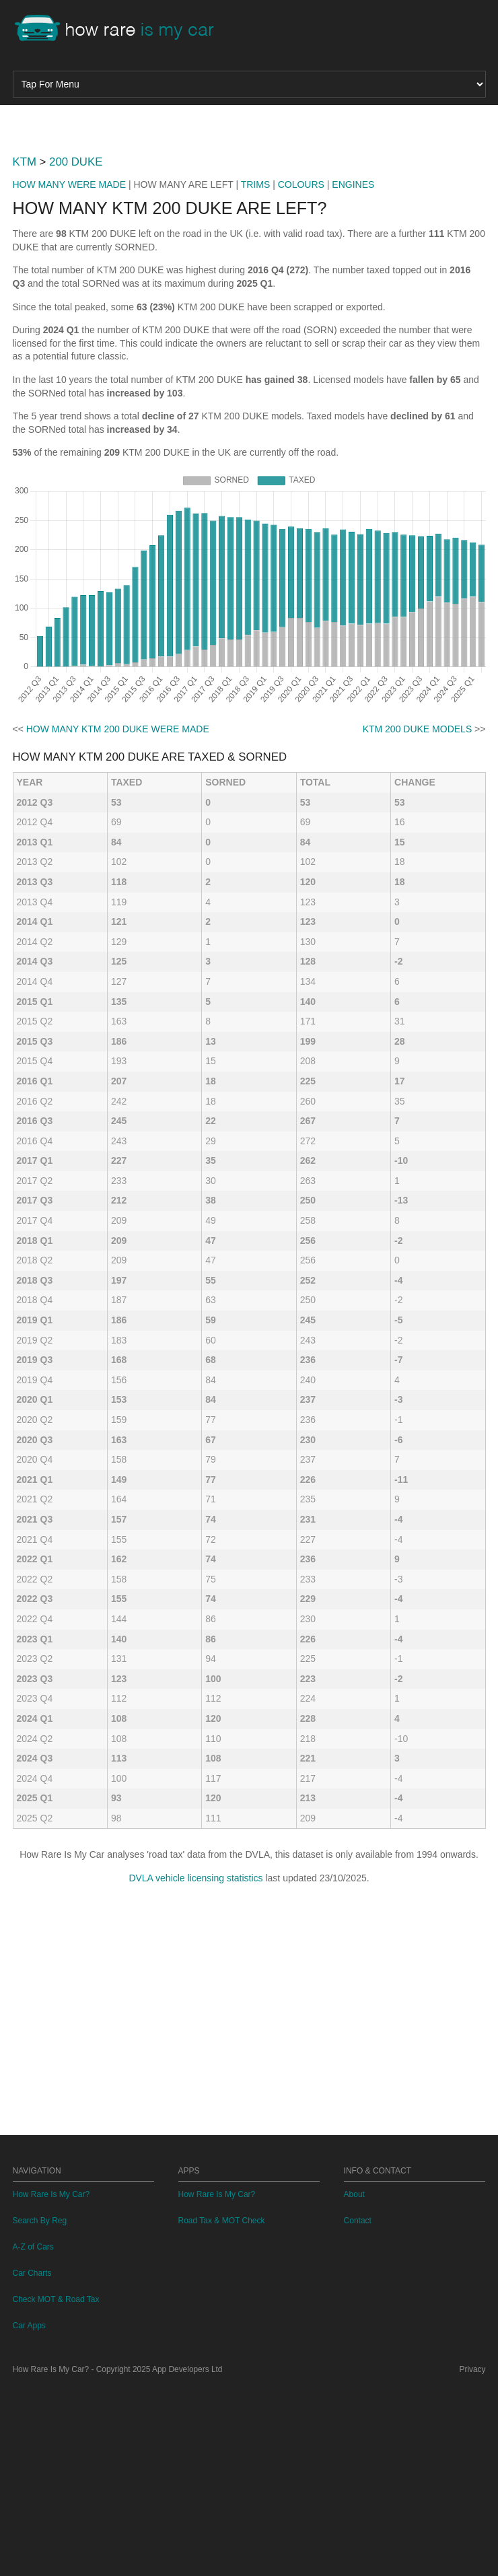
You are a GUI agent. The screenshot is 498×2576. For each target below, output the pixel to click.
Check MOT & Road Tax (56, 2488)
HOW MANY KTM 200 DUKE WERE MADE (117, 917)
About (354, 2383)
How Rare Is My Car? (51, 2383)
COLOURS (301, 373)
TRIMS (256, 373)
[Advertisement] (249, 219)
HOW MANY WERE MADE (70, 373)
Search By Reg (40, 2409)
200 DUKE (75, 350)
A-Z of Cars (33, 2435)
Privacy (473, 2558)
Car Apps (29, 2514)
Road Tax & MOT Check (221, 2409)
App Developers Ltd (187, 2558)
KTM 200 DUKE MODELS (417, 917)
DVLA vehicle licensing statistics (195, 2066)
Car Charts (32, 2461)
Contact (357, 2409)
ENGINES (353, 373)
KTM (24, 350)
